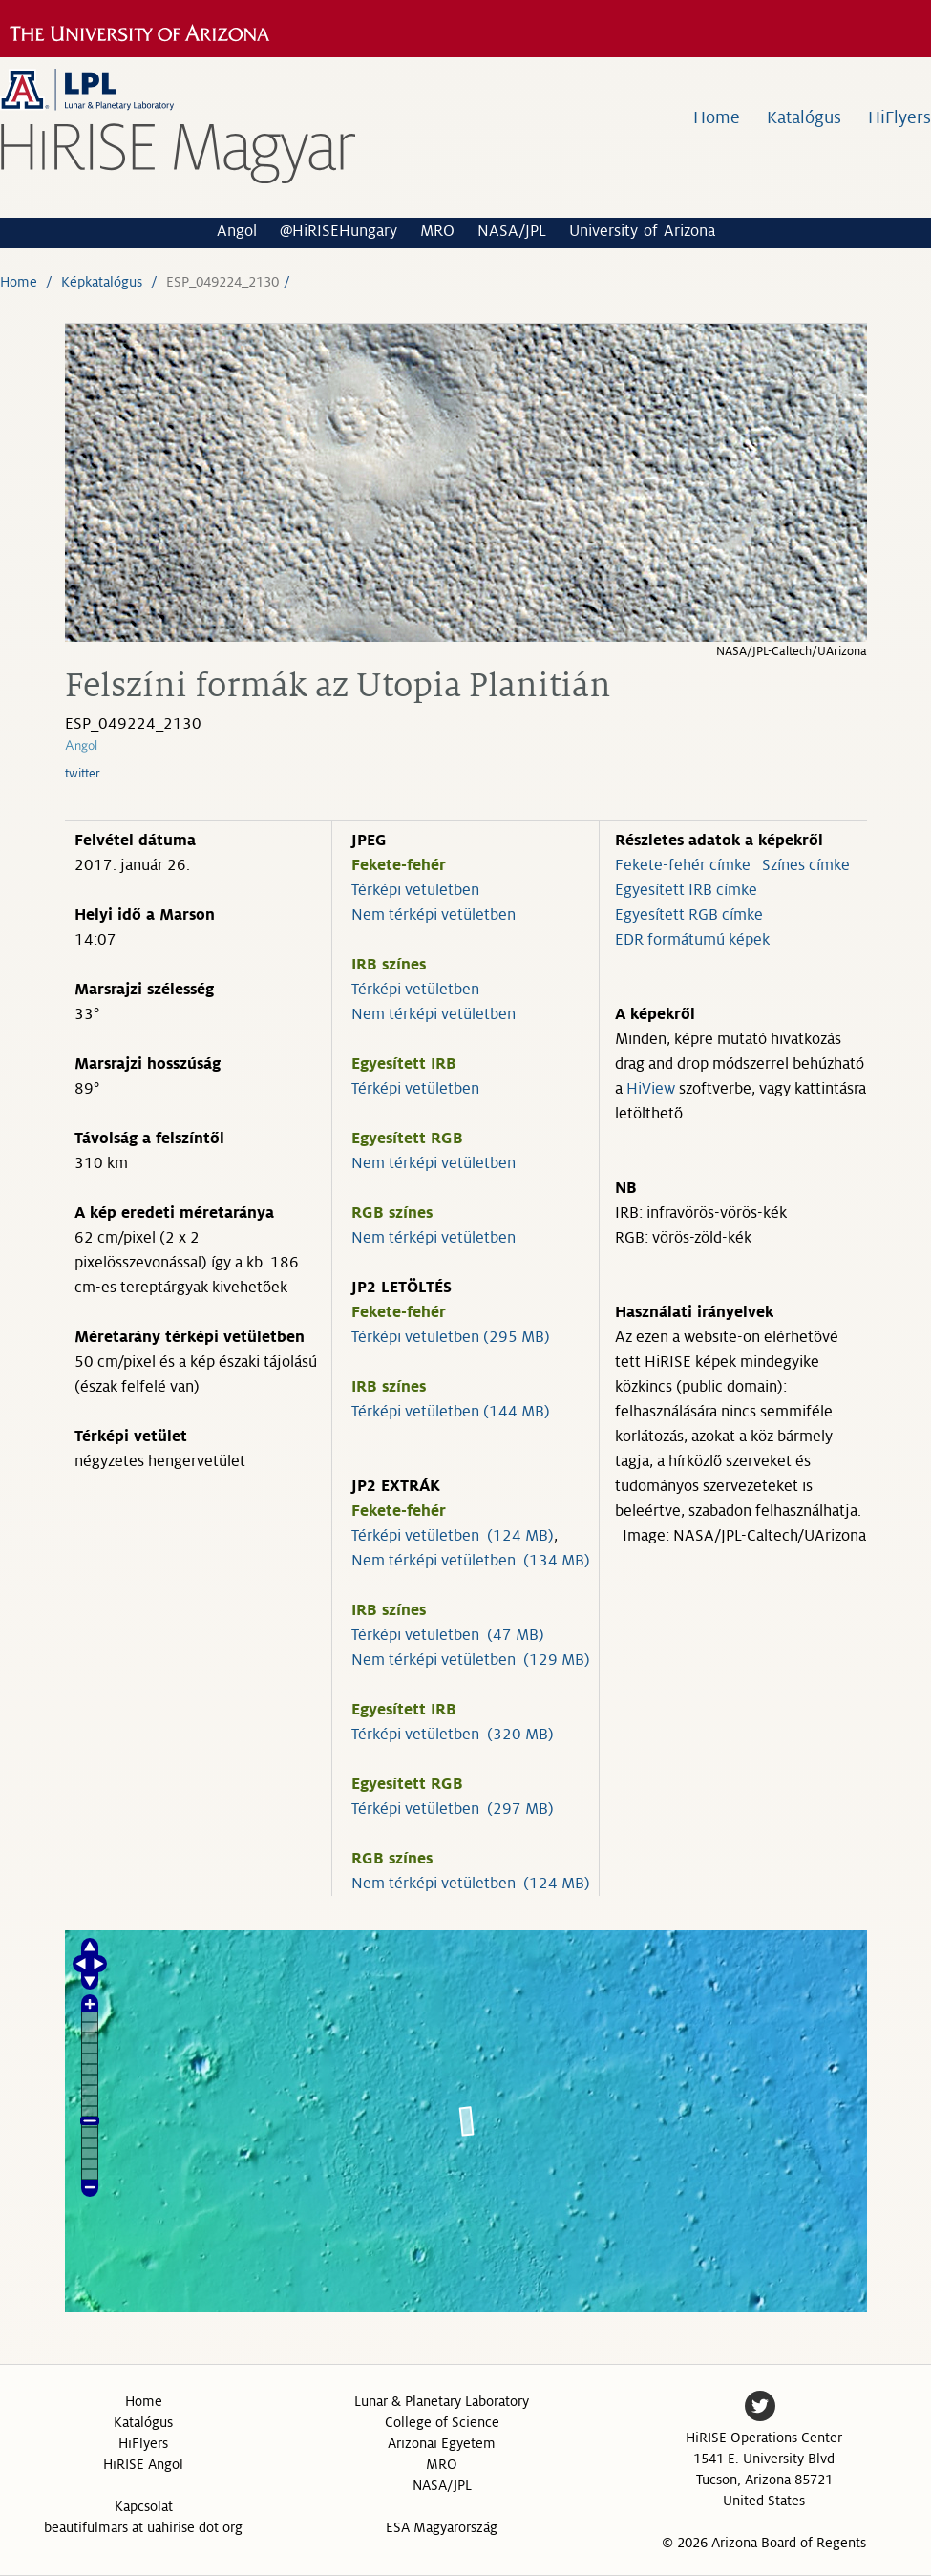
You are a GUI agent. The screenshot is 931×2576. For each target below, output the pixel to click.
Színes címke (806, 865)
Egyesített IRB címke (686, 890)
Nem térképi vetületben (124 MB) (470, 1883)
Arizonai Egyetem (442, 2443)
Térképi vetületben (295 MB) (450, 1337)
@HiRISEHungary (338, 231)
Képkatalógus (101, 281)
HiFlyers (899, 117)
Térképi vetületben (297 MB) (452, 1809)
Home (716, 117)
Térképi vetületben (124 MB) (452, 1535)
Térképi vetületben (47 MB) (447, 1635)
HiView (650, 1088)
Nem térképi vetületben (433, 915)
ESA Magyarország (441, 2527)
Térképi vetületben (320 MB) (452, 1734)
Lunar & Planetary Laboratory (441, 2401)
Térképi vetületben (415, 890)
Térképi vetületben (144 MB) (450, 1411)
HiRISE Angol (143, 2464)
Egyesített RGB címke (689, 915)
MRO (437, 231)
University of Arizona (642, 231)
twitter (82, 773)
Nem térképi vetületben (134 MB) (470, 1560)
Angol (237, 231)
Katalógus (804, 117)
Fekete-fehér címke (683, 865)
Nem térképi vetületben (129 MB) (470, 1660)
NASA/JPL (511, 231)
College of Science (442, 2422)
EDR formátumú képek (692, 939)
